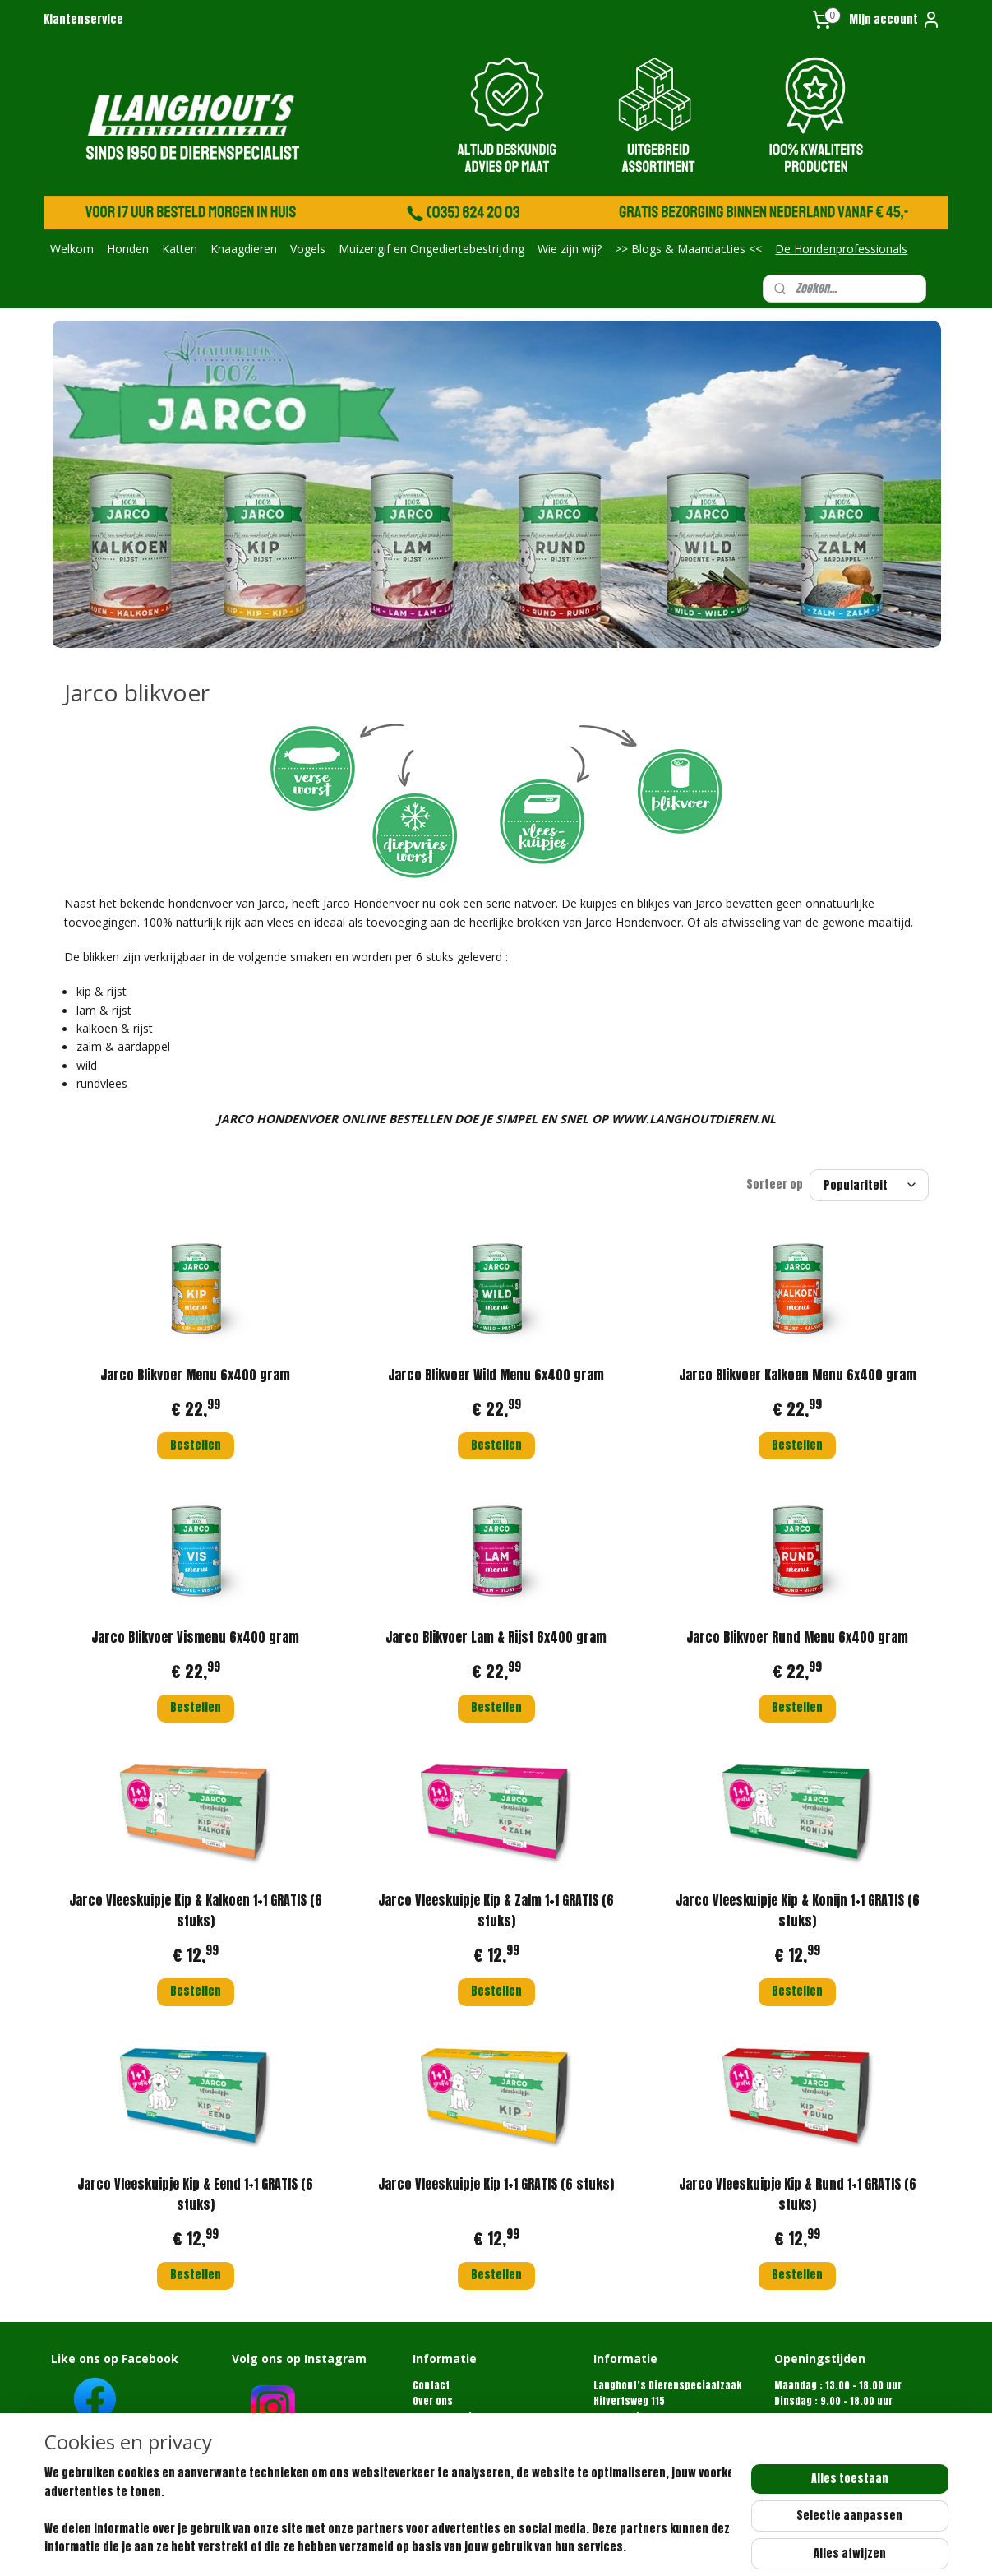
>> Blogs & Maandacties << (688, 249)
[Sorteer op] (869, 1185)
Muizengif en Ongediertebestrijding (431, 249)
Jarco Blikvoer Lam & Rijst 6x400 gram (496, 1637)
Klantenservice (83, 19)
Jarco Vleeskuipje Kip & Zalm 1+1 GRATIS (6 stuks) (496, 1910)
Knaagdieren (243, 249)
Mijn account (895, 20)
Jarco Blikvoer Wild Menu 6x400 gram (496, 1375)
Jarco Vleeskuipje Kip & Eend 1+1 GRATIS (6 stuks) (195, 2194)
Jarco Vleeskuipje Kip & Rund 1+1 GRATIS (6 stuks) (797, 2194)
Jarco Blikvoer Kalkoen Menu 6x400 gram (797, 1375)
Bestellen (194, 1445)
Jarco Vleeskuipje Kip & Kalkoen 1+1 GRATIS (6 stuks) (194, 1910)
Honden (128, 249)
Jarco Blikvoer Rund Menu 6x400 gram (797, 1637)
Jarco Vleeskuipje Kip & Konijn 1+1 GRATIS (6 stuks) (797, 1910)
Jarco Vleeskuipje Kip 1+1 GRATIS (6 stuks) (496, 2184)
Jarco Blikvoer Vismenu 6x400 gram (195, 1637)
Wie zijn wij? (570, 249)
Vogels (307, 249)
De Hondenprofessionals (841, 249)
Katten (179, 249)
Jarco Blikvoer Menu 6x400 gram (195, 1375)
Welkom (72, 249)
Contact (431, 2385)
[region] (387, 2511)
